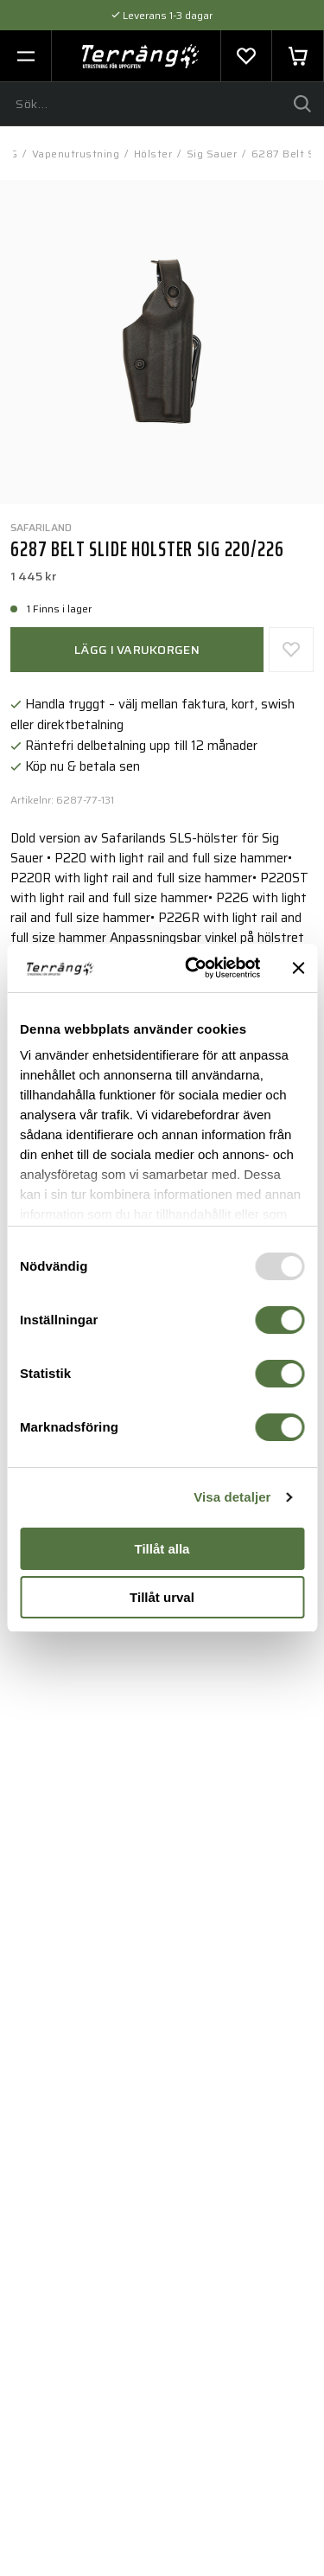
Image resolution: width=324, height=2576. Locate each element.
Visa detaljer (232, 1497)
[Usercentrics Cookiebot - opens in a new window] (193, 968)
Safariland (41, 527)
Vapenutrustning (76, 153)
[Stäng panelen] (298, 968)
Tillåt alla (162, 1548)
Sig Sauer (212, 153)
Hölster (153, 153)
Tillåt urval (162, 1597)
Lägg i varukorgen (137, 649)
